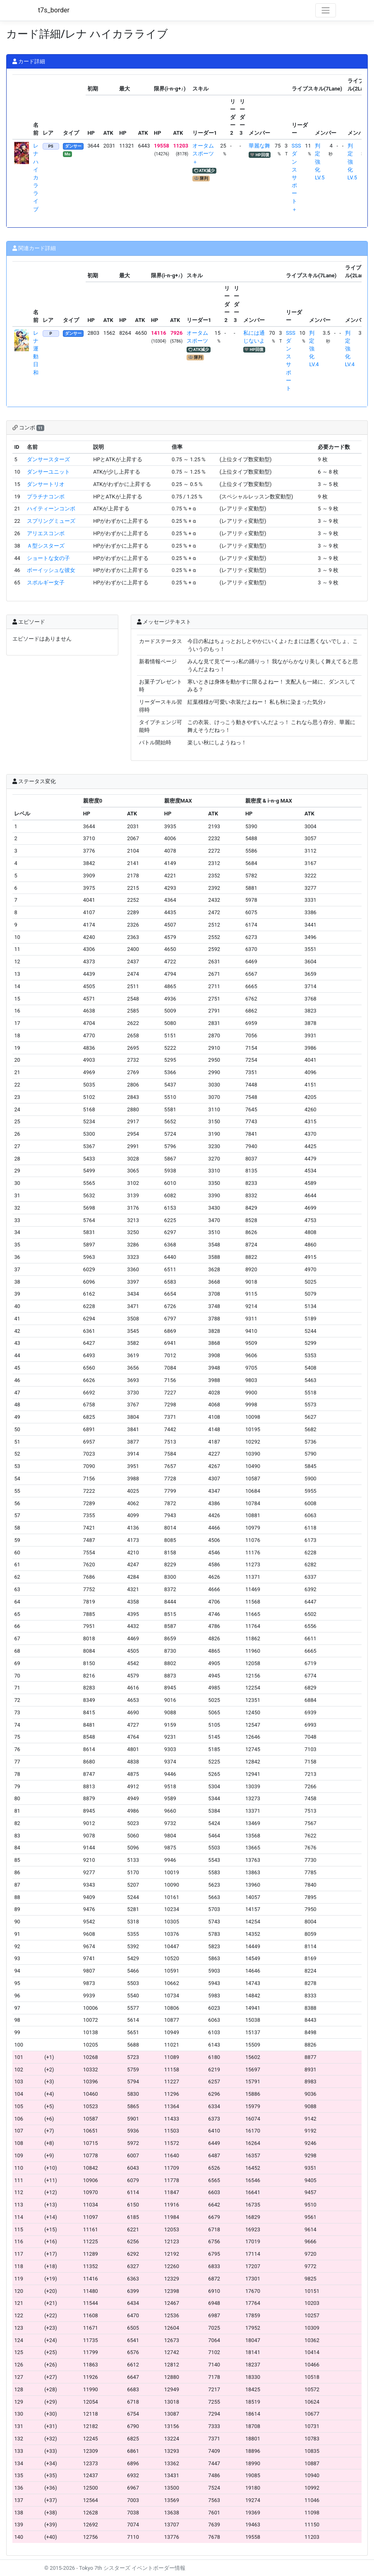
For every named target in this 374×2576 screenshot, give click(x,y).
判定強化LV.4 (314, 349)
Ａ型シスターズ (46, 546)
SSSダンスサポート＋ (296, 177)
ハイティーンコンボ (51, 508)
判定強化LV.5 (319, 162)
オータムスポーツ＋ (203, 153)
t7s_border (54, 10)
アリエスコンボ (46, 533)
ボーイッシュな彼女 (51, 570)
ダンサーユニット (48, 472)
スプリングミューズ (51, 521)
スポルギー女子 (46, 582)
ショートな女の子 (48, 558)
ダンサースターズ (48, 459)
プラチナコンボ (46, 496)
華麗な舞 (259, 146)
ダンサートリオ (46, 484)
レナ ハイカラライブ (35, 177)
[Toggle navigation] (325, 10)
